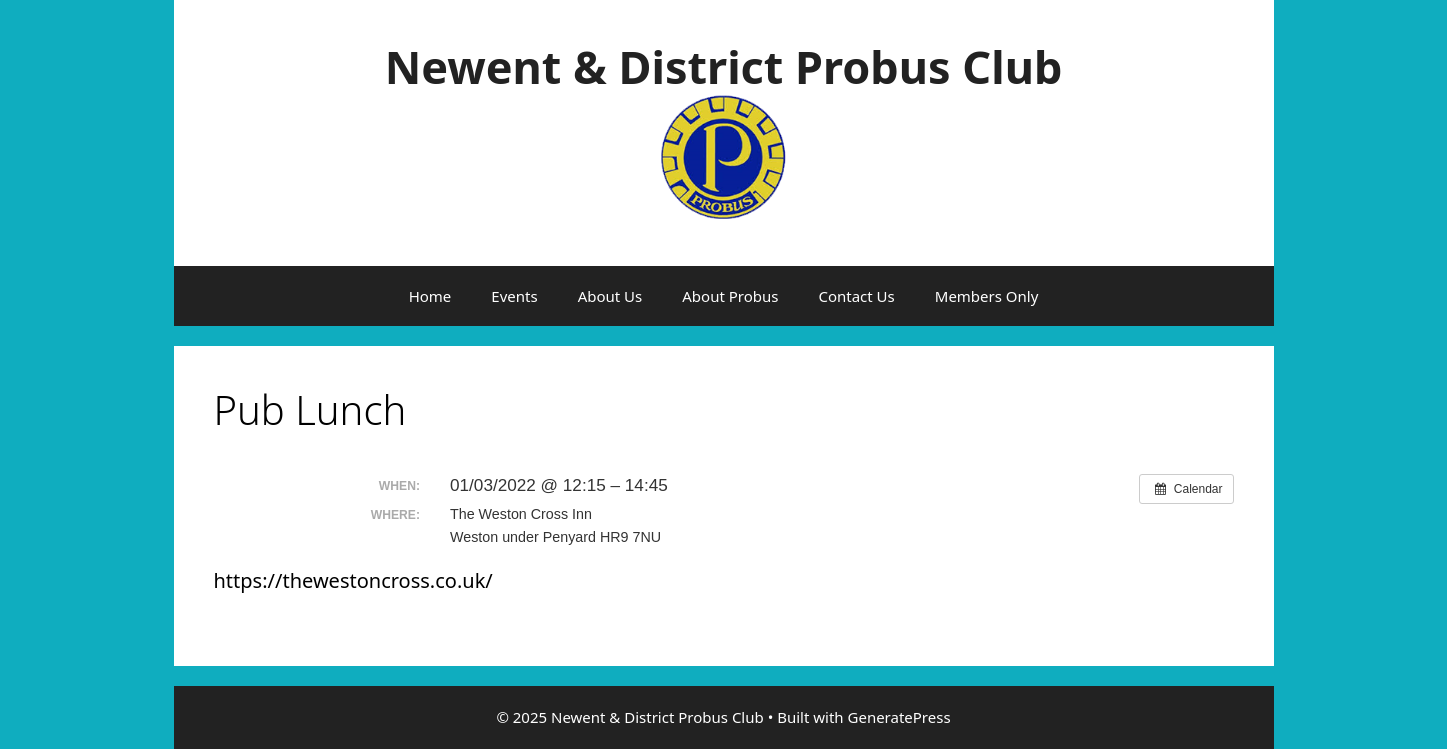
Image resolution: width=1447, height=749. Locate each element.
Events (514, 296)
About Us (610, 296)
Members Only (987, 296)
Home (430, 296)
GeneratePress (899, 717)
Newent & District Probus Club (724, 66)
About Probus (730, 296)
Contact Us (856, 296)
